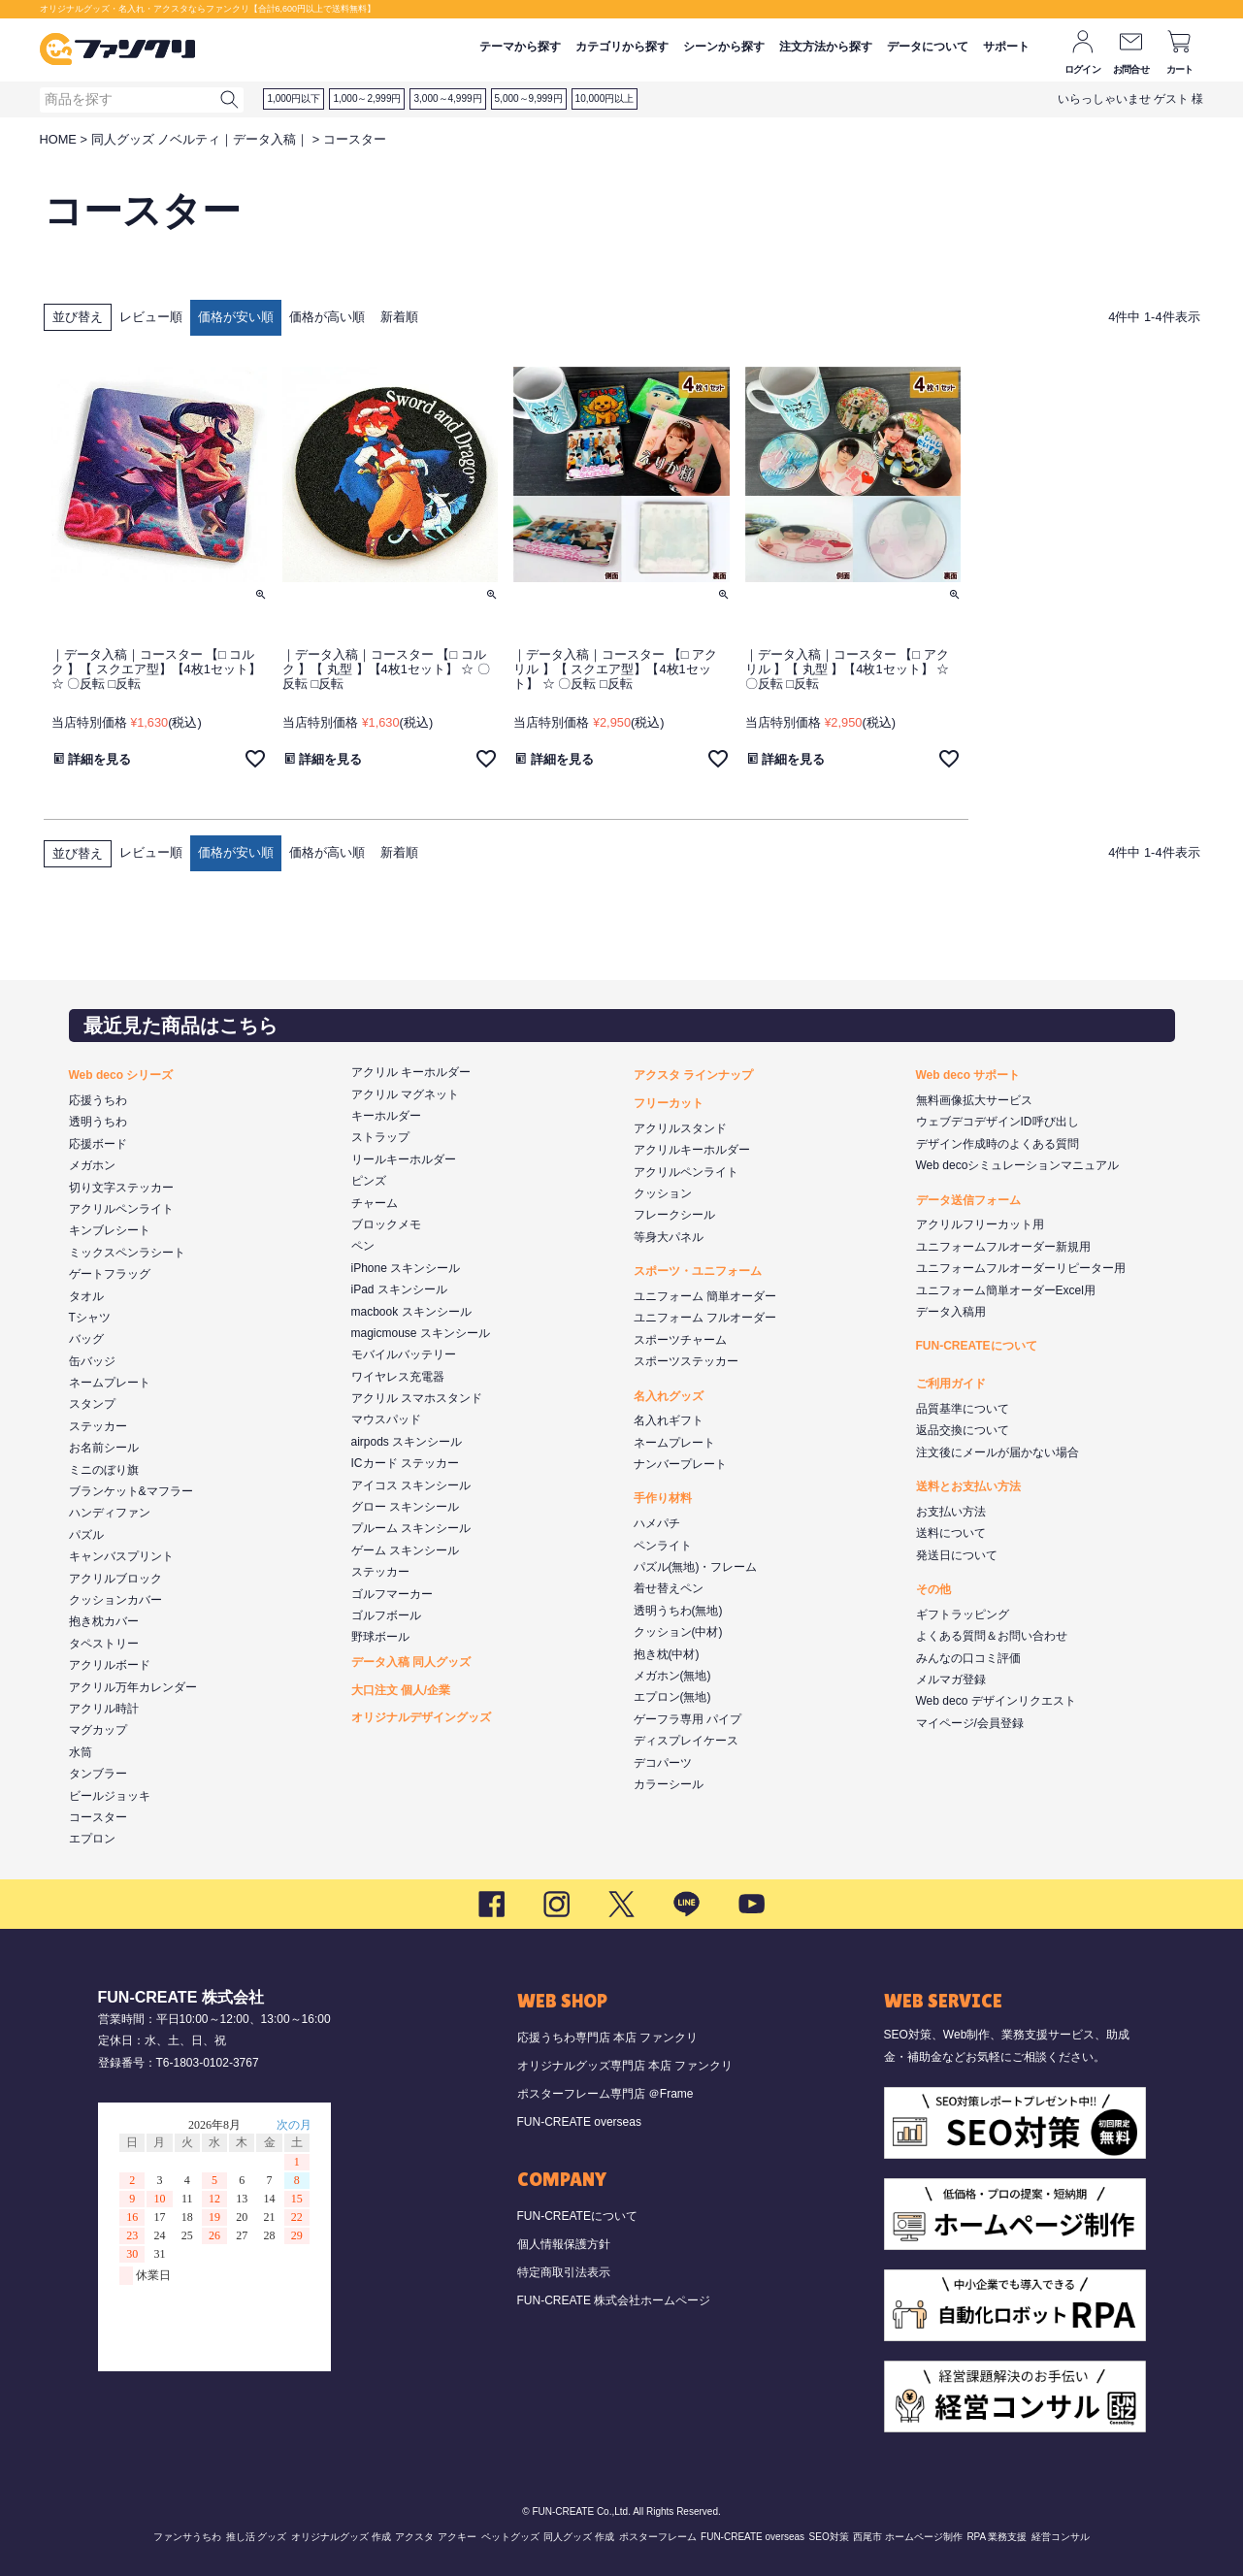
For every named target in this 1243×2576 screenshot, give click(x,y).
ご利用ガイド (951, 1383)
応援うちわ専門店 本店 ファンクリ (608, 2037)
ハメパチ (657, 1523)
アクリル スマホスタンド (416, 1398)
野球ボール (380, 1637)
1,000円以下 (293, 98)
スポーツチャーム (680, 1340)
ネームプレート (109, 1382)
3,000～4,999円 (447, 98)
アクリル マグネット (405, 1094)
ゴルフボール (386, 1615)
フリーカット (668, 1103)
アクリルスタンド (680, 1128)
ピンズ (368, 1181)
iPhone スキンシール (406, 1268)
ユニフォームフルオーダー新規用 (1003, 1247)
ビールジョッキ (109, 1796)
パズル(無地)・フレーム (696, 1567)
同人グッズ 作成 (578, 2536)
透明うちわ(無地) (678, 1610)
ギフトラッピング (962, 1614)
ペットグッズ (510, 2536)
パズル (86, 1535)
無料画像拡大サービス (974, 1100)
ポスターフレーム (658, 2536)
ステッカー (98, 1426)
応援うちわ (98, 1100)
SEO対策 (829, 2536)
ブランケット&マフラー (131, 1491)
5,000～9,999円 (529, 98)
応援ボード (98, 1144)
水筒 (80, 1752)
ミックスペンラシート (127, 1252)
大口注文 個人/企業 (401, 1690)
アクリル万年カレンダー (133, 1687)
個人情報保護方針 (563, 2244)
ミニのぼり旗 (104, 1470)
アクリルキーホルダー (692, 1150)
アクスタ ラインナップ (693, 1075)
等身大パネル (668, 1237)
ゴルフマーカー (392, 1594)
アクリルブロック (115, 1578)
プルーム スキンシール (411, 1528)
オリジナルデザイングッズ (421, 1717)
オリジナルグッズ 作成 (341, 2536)
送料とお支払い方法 (968, 1486)
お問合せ (1131, 69)
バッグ (86, 1339)
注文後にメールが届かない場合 (997, 1452)
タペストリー (104, 1643)
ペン (363, 1246)
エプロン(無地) (672, 1697)
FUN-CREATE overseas (579, 2122)
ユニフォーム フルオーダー (705, 1317)
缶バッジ (92, 1361)
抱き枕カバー (104, 1621)
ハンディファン (109, 1512)
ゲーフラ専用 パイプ (687, 1719)
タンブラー (98, 1773)
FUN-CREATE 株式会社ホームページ (614, 2300)
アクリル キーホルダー (411, 1072)
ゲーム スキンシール (405, 1550)
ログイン (1082, 69)
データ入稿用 (951, 1312)
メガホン (92, 1165)
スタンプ (92, 1404)
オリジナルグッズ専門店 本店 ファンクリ (625, 2065)
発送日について (957, 1555)
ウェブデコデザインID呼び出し (997, 1121)
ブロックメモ (386, 1224)
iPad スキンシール (399, 1289)
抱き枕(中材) (667, 1654)
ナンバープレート (680, 1464)
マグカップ (98, 1730)
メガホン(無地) (672, 1675)
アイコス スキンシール (411, 1485)
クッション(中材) (678, 1632)
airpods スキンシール (407, 1442)
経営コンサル (1060, 2536)
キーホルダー (386, 1116)
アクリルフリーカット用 (980, 1224)
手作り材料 (663, 1498)
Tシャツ (90, 1317)
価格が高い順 (327, 317)
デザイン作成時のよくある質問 (997, 1144)
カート (1180, 69)
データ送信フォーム (968, 1200)
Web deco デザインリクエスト (996, 1701)
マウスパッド (386, 1419)
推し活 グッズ (256, 2536)
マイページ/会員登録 (970, 1723)
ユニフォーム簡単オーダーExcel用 (1006, 1290)
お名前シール (104, 1447)
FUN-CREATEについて (976, 1346)
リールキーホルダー (403, 1159)
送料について (951, 1533)
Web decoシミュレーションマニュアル (1018, 1165)
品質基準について (962, 1409)
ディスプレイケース (686, 1740)
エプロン (92, 1838)
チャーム (374, 1203)
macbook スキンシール (411, 1312)
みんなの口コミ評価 (968, 1658)
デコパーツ (663, 1763)
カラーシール (668, 1784)
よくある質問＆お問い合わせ (991, 1636)
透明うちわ (98, 1121)
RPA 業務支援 (996, 2536)
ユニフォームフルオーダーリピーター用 (1021, 1268)
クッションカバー (115, 1600)
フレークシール (674, 1215)
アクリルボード (109, 1665)
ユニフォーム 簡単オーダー (705, 1296)
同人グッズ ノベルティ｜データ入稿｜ (200, 139)
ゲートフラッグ (109, 1274)
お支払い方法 (951, 1511)
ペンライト (663, 1545)
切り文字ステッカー (121, 1187)
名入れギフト (668, 1420)
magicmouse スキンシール (420, 1333)
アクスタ (414, 2536)
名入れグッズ (668, 1396)
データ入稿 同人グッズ (411, 1662)
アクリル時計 (104, 1708)
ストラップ (380, 1137)
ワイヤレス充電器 (397, 1377)
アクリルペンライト (121, 1209)
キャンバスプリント (121, 1556)
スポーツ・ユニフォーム (698, 1271)
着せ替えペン (668, 1588)
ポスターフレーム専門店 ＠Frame (605, 2094)
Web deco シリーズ (121, 1075)
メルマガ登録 (951, 1679)
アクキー (457, 2536)
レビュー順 (150, 317)
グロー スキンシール (405, 1507)
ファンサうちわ (187, 2536)
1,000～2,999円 (367, 98)
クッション (663, 1193)
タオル (86, 1296)
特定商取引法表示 (563, 2272)
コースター (98, 1817)
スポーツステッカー (686, 1361)
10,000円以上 (605, 98)
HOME (58, 139)
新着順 (399, 317)
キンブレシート (109, 1230)
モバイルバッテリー (403, 1354)
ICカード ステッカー (405, 1463)
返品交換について (962, 1430)
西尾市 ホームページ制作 (908, 2536)
